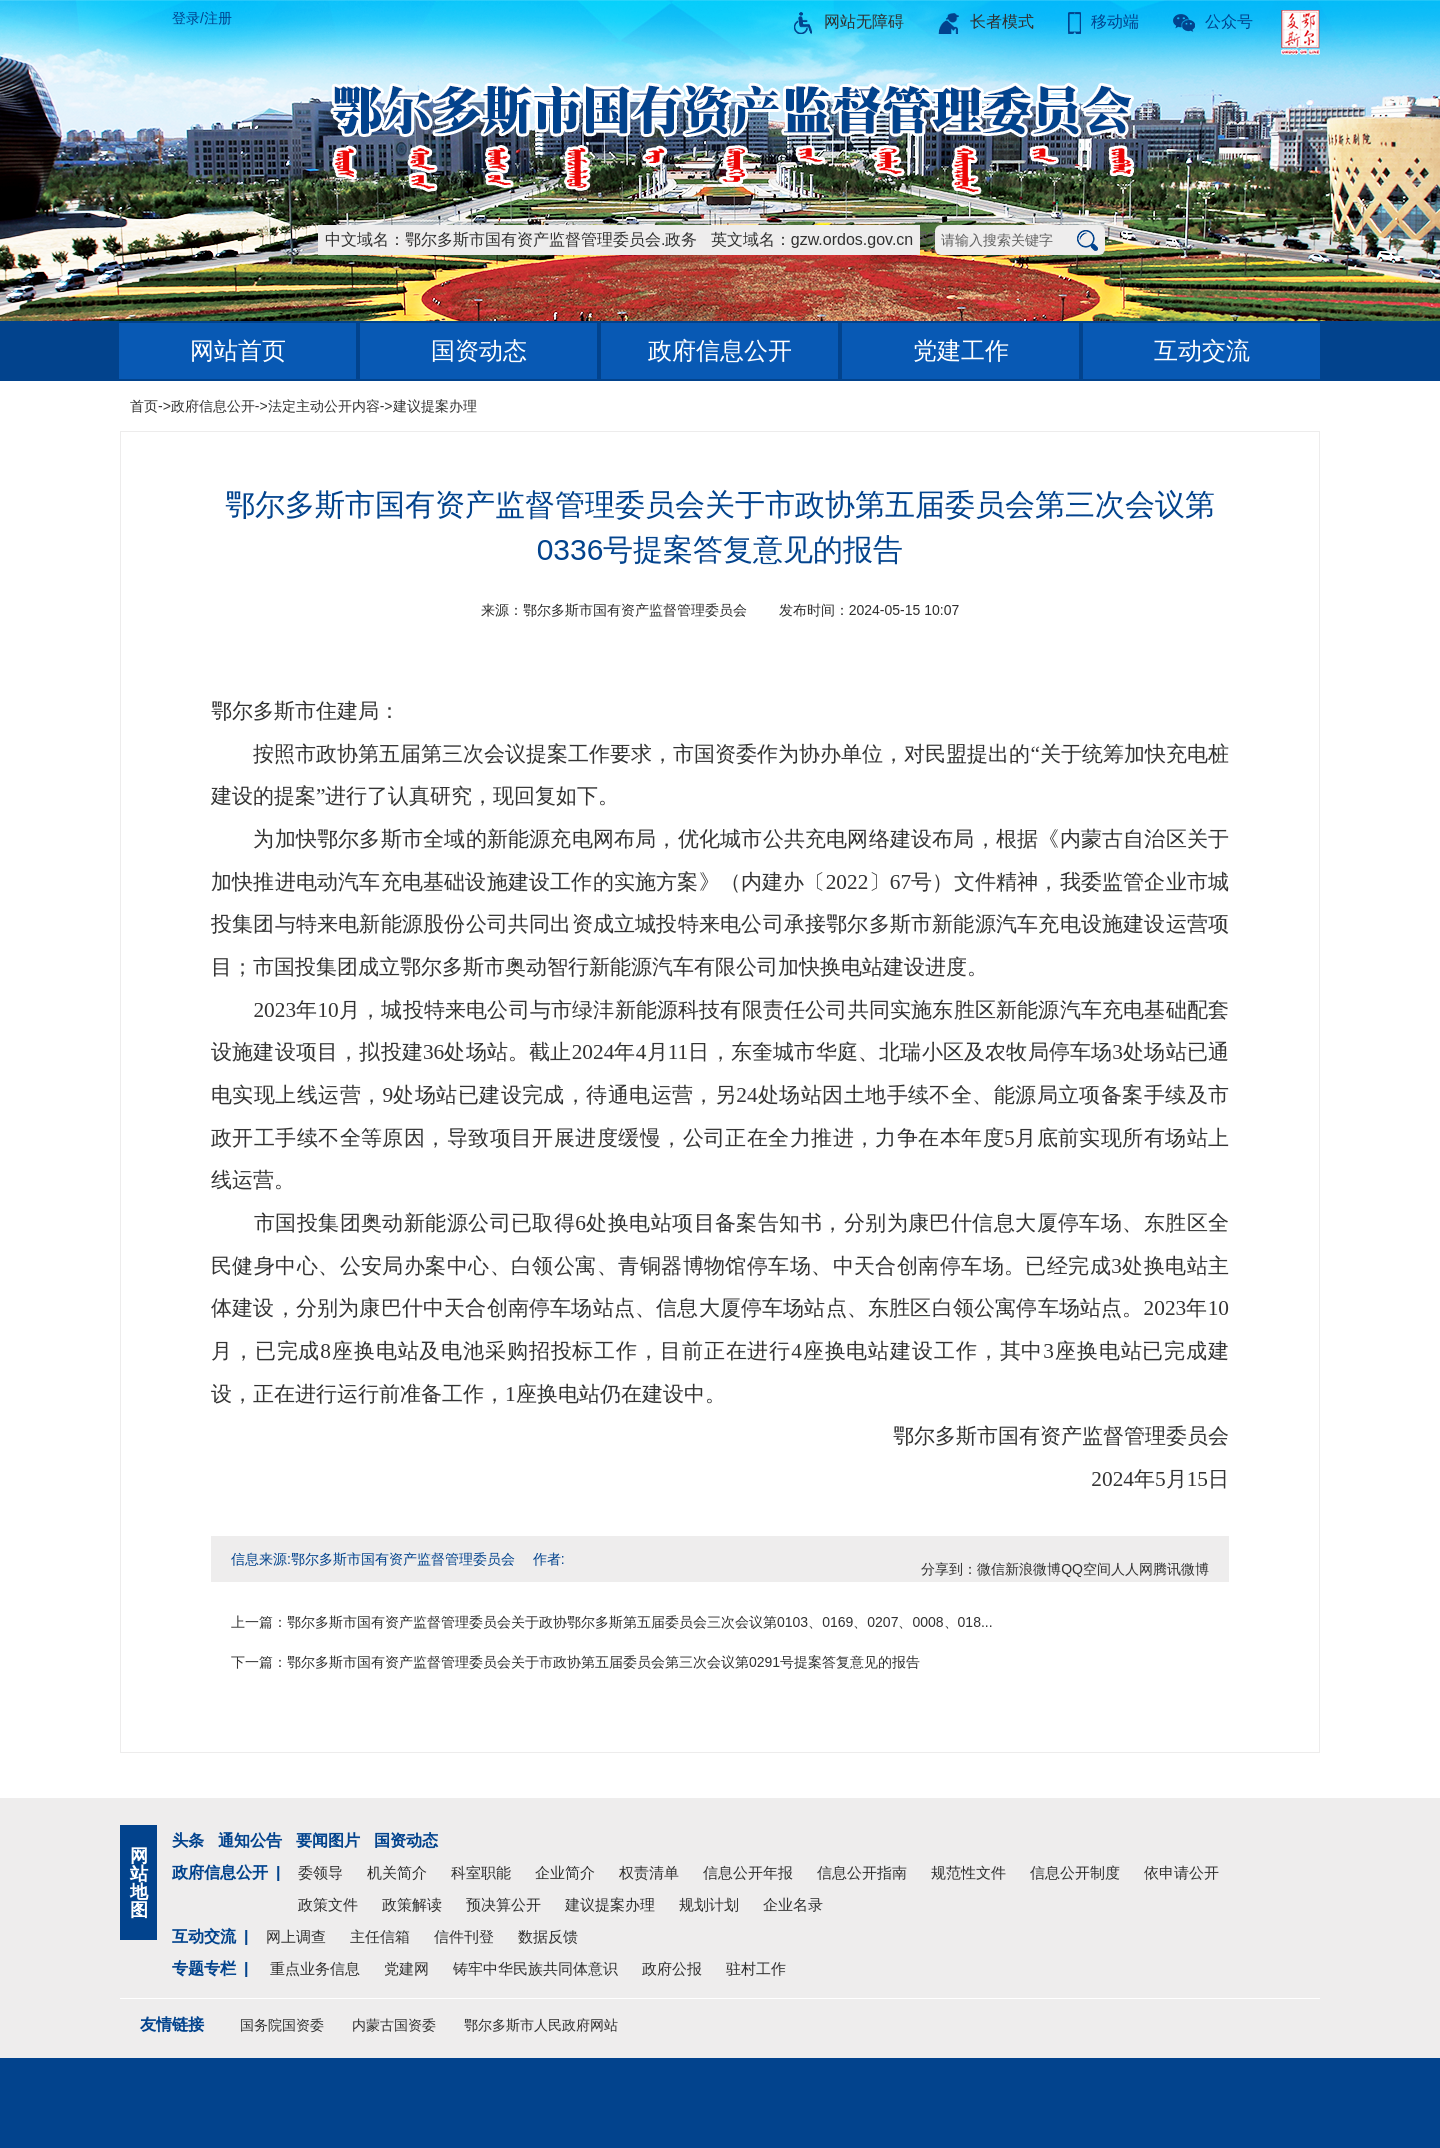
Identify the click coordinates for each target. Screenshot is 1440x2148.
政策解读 (412, 1904)
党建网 (406, 1968)
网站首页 (238, 350)
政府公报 (672, 1968)
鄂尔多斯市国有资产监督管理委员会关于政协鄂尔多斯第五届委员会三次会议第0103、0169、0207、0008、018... (640, 1622)
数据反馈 (548, 1936)
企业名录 (793, 1904)
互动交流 (1202, 350)
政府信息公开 (720, 350)
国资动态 (479, 350)
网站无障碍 (848, 21)
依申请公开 (1181, 1872)
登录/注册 (202, 18)
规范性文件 (968, 1872)
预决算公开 (503, 1904)
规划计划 (709, 1904)
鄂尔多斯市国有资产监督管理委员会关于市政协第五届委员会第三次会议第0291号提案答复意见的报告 (603, 1662)
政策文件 (328, 1904)
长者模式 (986, 21)
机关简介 (397, 1872)
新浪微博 (1033, 1569)
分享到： (949, 1569)
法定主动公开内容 (324, 406)
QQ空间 (1086, 1569)
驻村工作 (756, 1968)
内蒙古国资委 (394, 2025)
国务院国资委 (282, 2025)
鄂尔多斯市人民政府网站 (541, 2025)
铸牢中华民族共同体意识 (535, 1968)
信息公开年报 (748, 1872)
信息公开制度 (1075, 1872)
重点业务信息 (315, 1968)
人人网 (1132, 1569)
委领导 (320, 1872)
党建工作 (961, 350)
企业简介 (565, 1872)
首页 (144, 406)
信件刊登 (464, 1936)
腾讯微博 (1181, 1569)
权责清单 (649, 1872)
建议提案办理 (435, 406)
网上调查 (296, 1936)
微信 (991, 1569)
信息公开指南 (862, 1872)
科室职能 (481, 1872)
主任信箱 (380, 1936)
